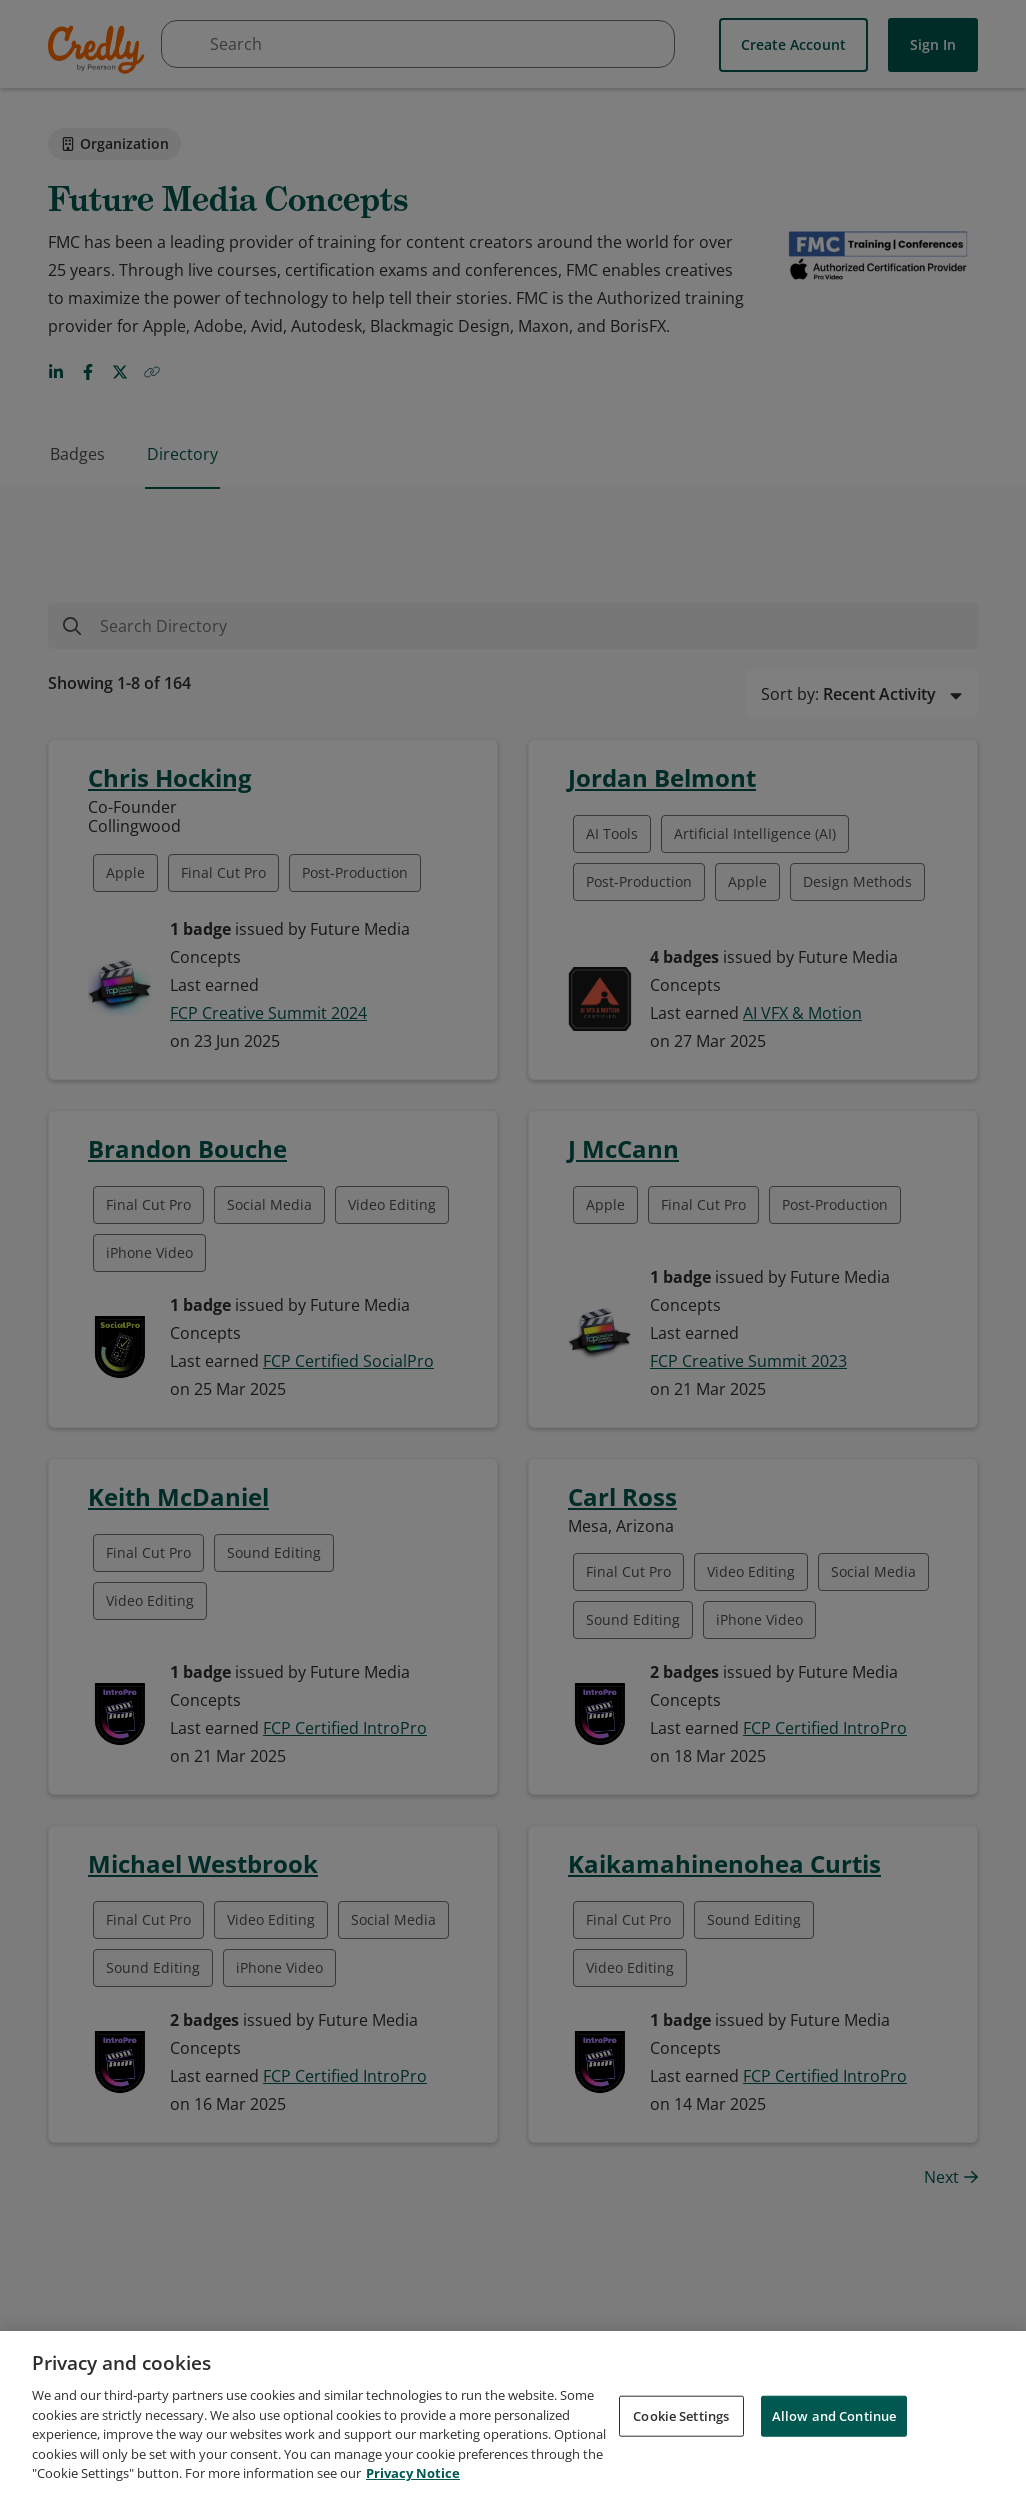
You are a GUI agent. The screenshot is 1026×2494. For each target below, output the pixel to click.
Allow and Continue (834, 2418)
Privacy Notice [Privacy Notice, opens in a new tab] (413, 2476)
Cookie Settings (681, 2418)
